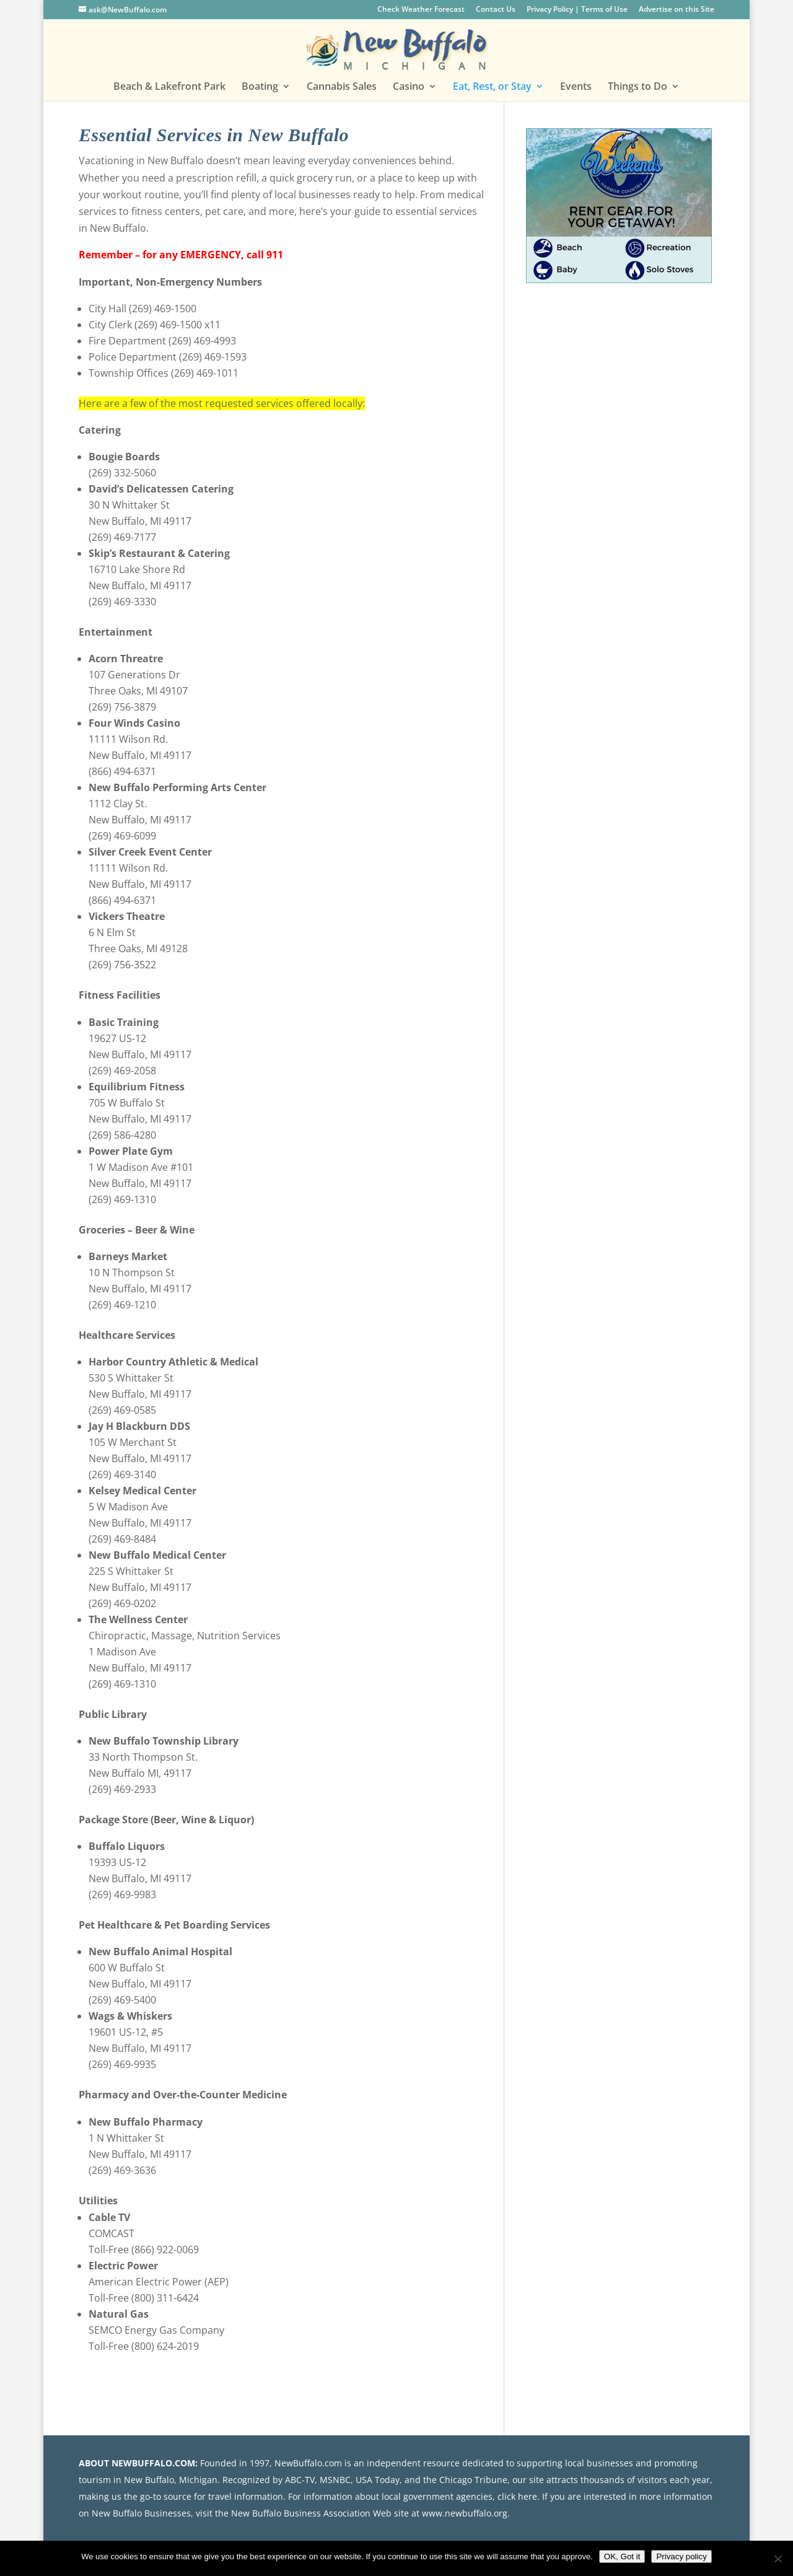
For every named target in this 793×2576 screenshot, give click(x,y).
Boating (260, 87)
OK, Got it (622, 2556)
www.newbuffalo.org (464, 2513)
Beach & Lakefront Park (169, 87)
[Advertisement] (619, 389)
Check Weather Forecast (421, 10)
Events (576, 87)
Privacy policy (681, 2556)
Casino (408, 87)
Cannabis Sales (342, 87)
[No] (777, 2558)
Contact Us (495, 10)
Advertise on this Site (676, 10)
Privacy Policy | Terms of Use (577, 10)
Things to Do (637, 87)
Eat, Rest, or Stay (492, 87)
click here (517, 2496)
